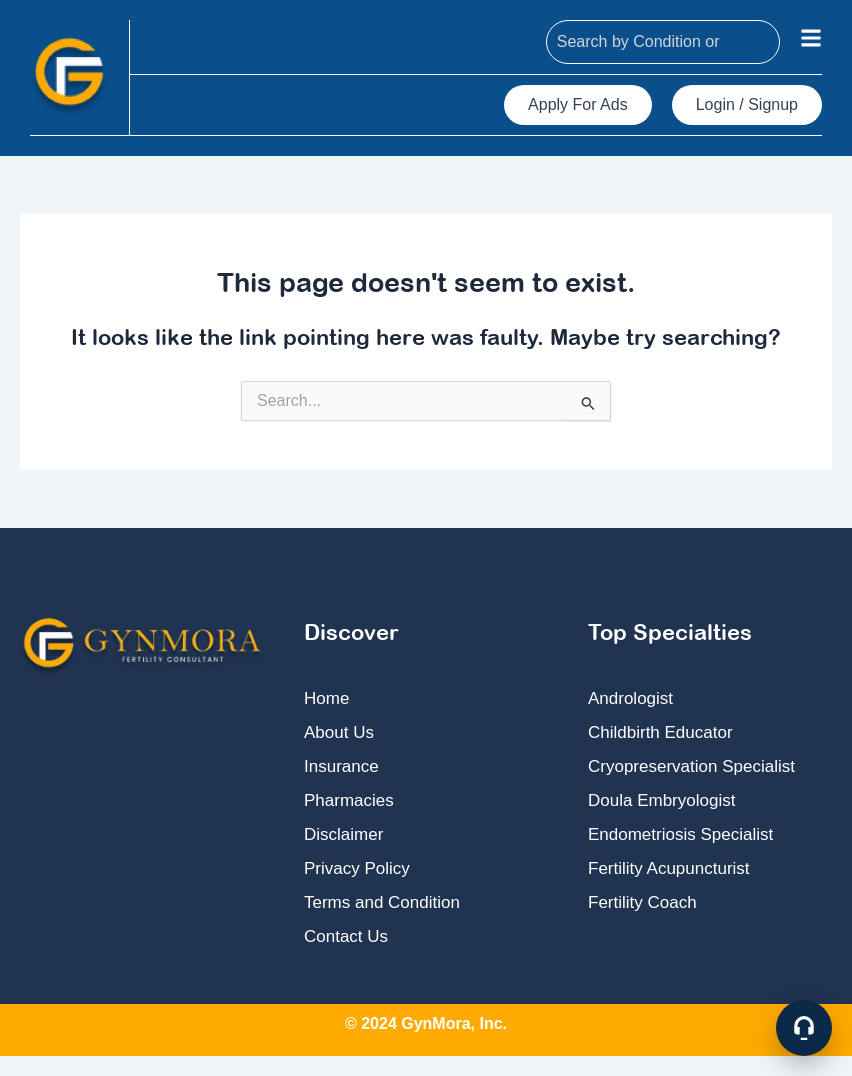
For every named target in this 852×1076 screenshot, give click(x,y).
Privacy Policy (357, 868)
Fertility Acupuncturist (669, 868)
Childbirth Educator (660, 732)
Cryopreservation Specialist (691, 766)
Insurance (341, 766)
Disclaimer (343, 834)
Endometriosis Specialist (680, 834)
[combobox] (663, 42)
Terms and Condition (382, 902)
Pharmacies (349, 800)
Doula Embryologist (661, 800)
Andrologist (630, 698)
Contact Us (346, 936)
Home (326, 698)
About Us (339, 732)
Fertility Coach (642, 902)
